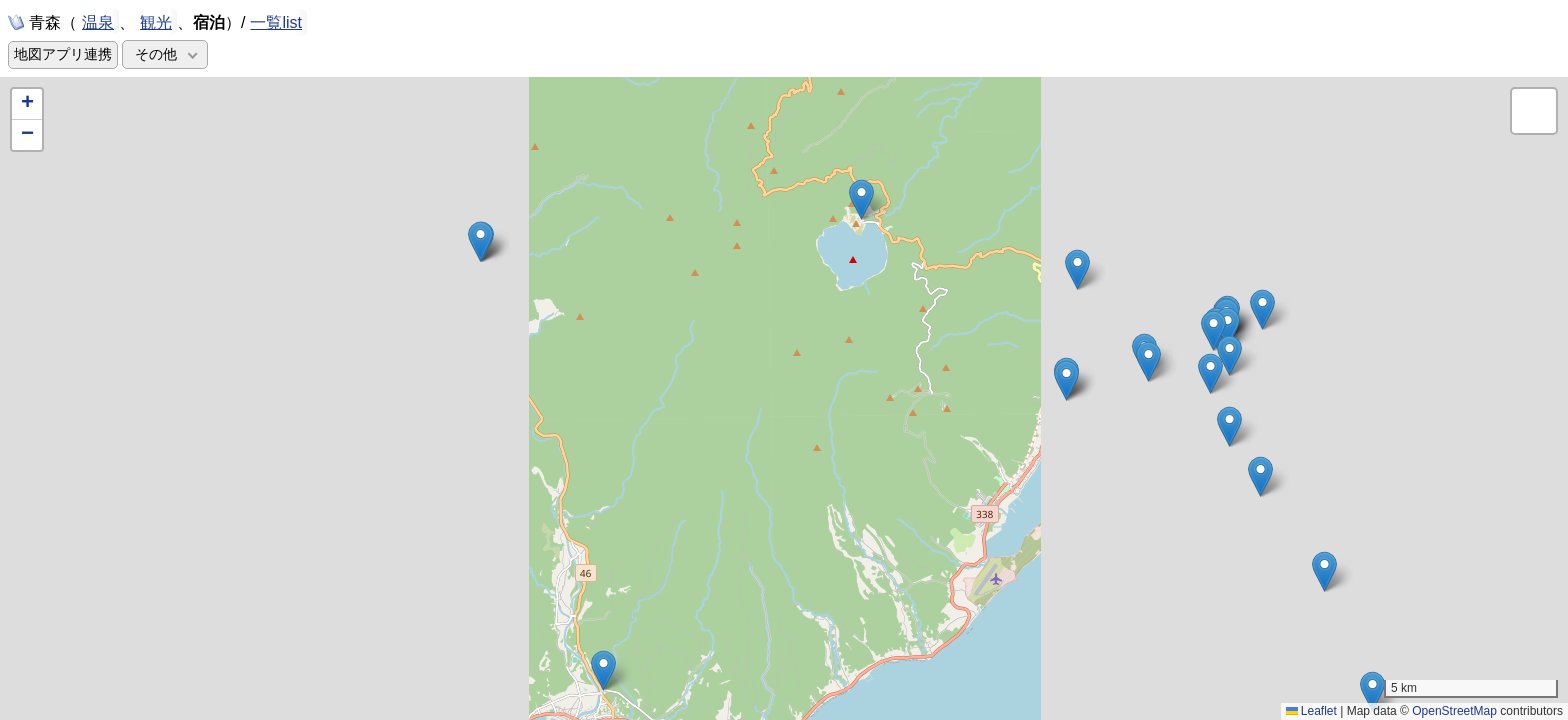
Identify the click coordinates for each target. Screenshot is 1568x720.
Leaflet (1311, 711)
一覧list (276, 22)
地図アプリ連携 (63, 54)
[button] (1148, 361)
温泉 (98, 21)
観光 (156, 21)
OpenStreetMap (1454, 711)
